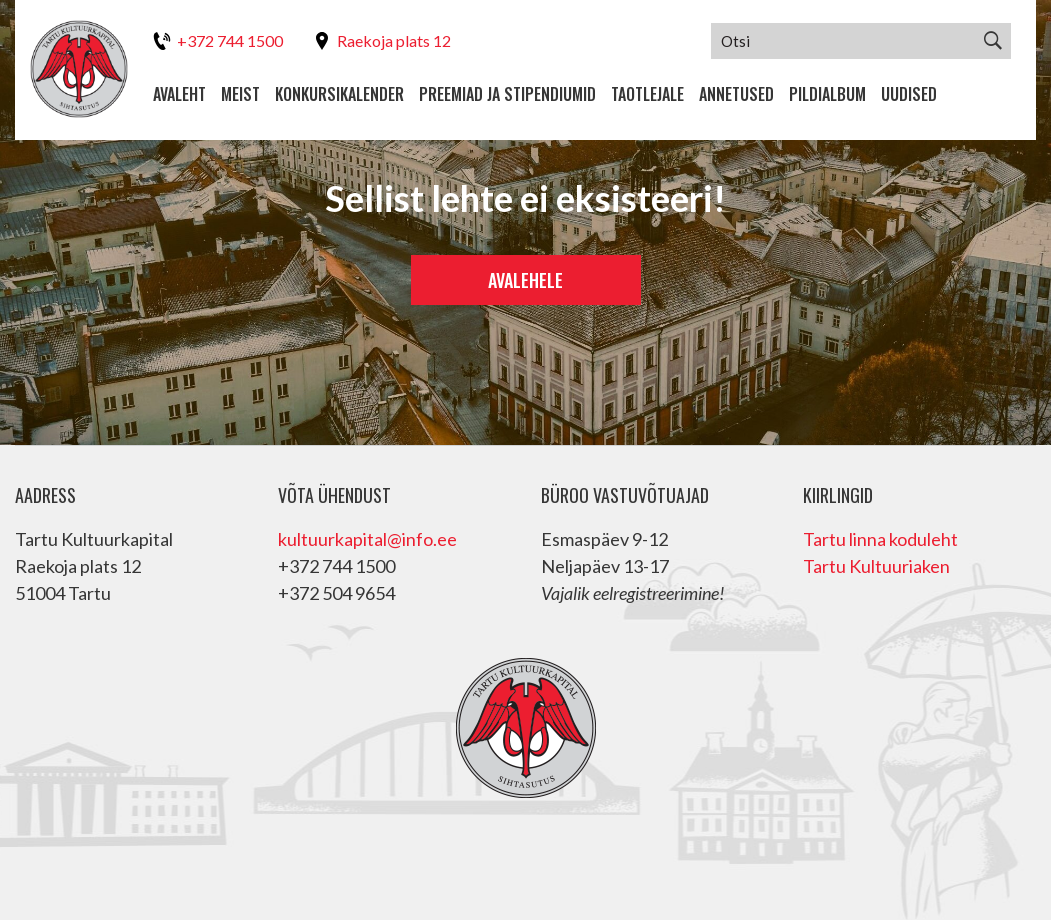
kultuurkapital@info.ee (367, 539)
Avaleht (179, 94)
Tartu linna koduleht (880, 539)
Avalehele (525, 280)
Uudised (909, 94)
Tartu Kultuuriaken (876, 566)
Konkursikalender (339, 94)
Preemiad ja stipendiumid (507, 94)
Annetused (736, 94)
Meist (240, 94)
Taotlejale (647, 94)
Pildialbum (827, 94)
